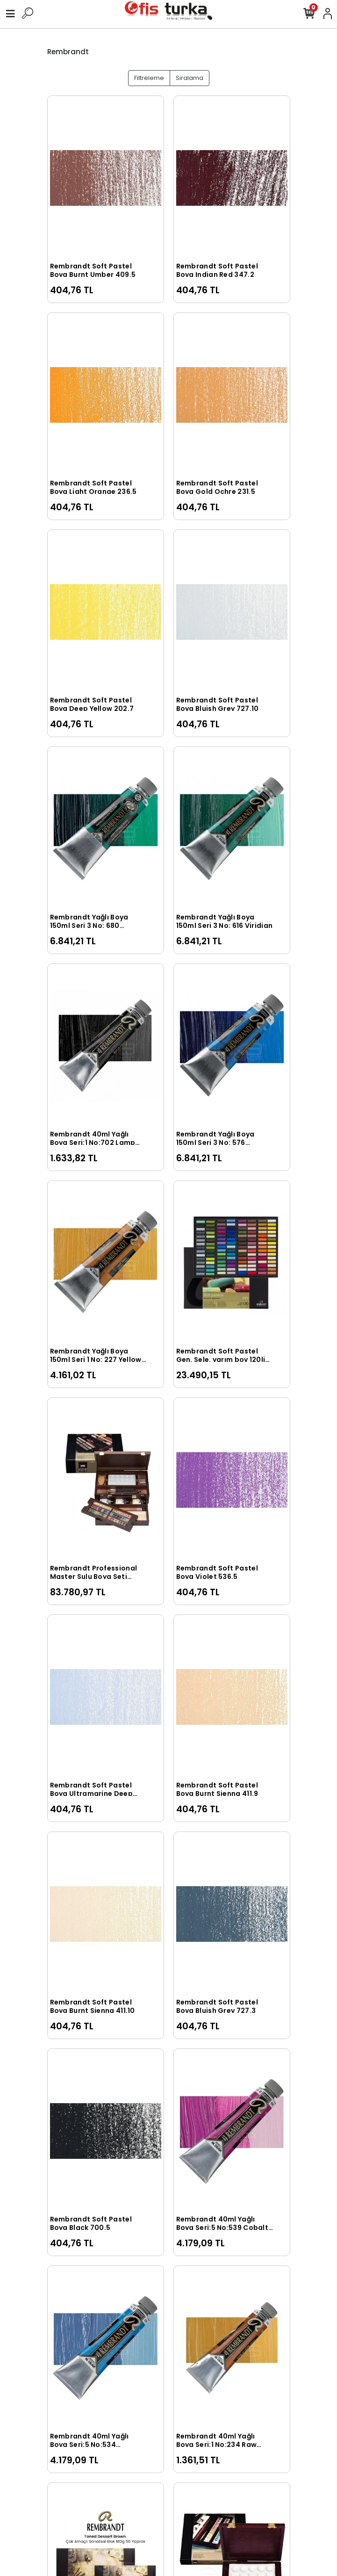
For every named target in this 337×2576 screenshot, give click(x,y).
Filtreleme (149, 77)
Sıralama (189, 77)
